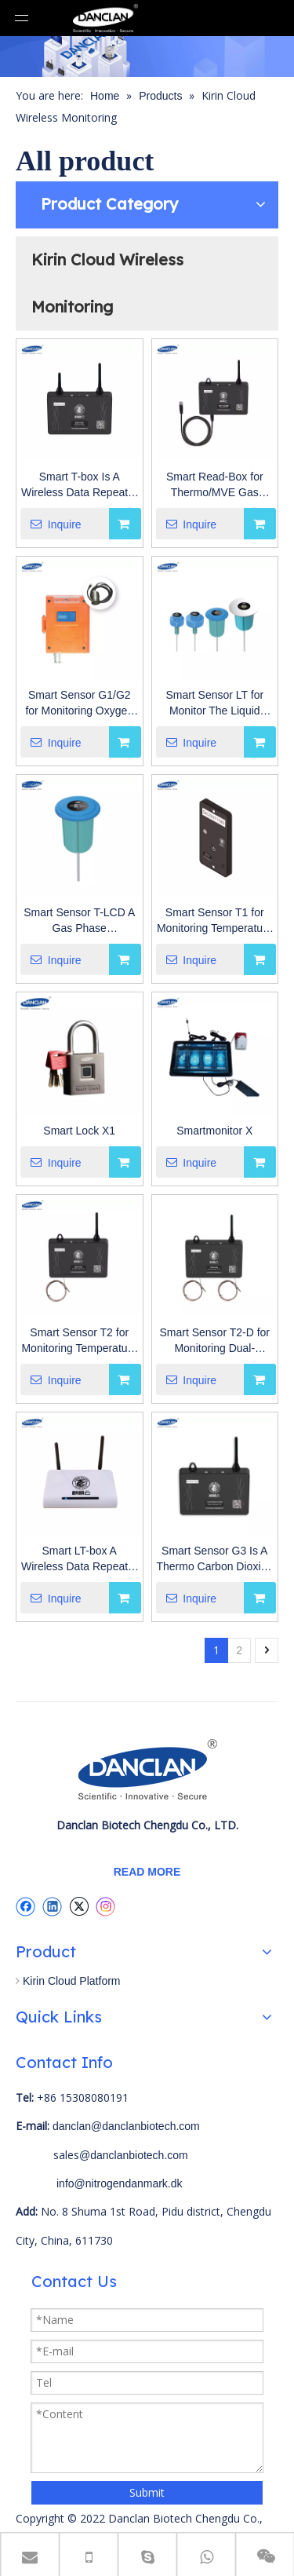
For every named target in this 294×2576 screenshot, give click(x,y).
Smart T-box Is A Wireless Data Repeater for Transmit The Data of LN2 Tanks (79, 485)
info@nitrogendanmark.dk (119, 2183)
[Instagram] (106, 1906)
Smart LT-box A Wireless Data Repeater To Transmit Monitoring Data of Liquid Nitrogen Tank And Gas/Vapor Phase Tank (79, 1559)
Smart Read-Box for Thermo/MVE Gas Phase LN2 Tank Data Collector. (215, 485)
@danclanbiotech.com (133, 2155)
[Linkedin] (52, 1906)
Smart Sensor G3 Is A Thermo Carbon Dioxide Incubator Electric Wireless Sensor (214, 1559)
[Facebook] (25, 1906)
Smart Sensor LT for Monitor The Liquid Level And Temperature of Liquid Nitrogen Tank (214, 703)
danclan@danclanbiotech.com (126, 2126)
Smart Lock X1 (79, 1130)
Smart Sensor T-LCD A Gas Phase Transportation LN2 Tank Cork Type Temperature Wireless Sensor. (79, 921)
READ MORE (147, 1871)
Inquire (51, 523)
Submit (147, 2492)
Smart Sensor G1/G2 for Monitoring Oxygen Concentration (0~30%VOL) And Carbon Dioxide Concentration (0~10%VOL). (79, 703)
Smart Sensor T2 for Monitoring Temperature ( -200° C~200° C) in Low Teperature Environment (79, 1341)
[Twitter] (79, 1906)
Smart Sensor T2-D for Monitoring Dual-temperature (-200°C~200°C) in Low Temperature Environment (214, 1341)
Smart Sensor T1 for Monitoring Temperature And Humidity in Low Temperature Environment (215, 921)
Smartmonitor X (214, 1130)
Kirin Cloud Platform (72, 1981)
